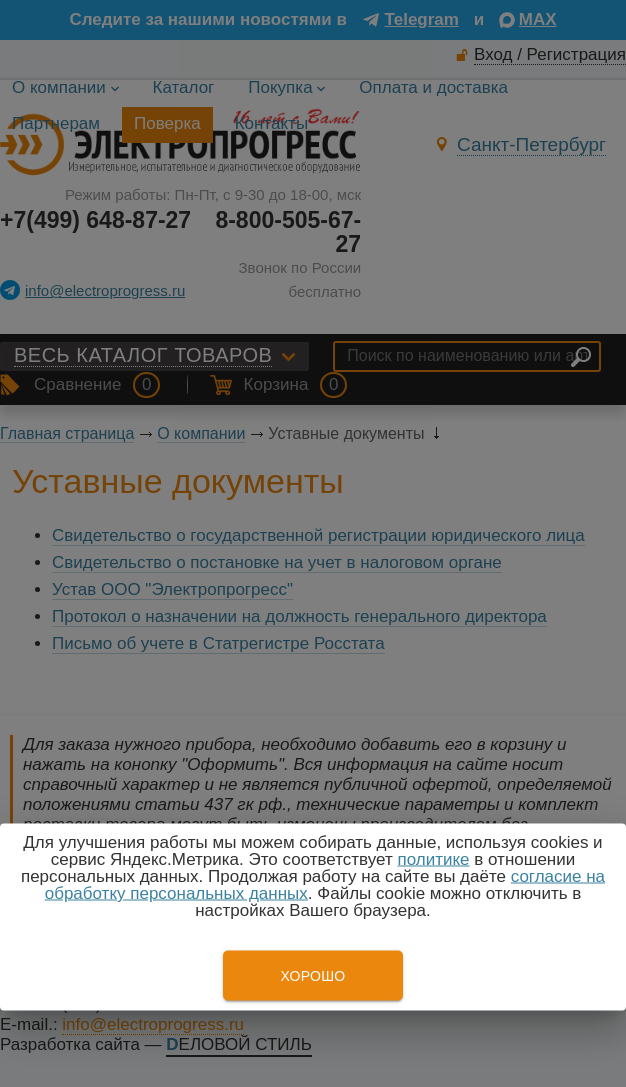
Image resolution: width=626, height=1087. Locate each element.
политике (433, 859)
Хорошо (312, 976)
